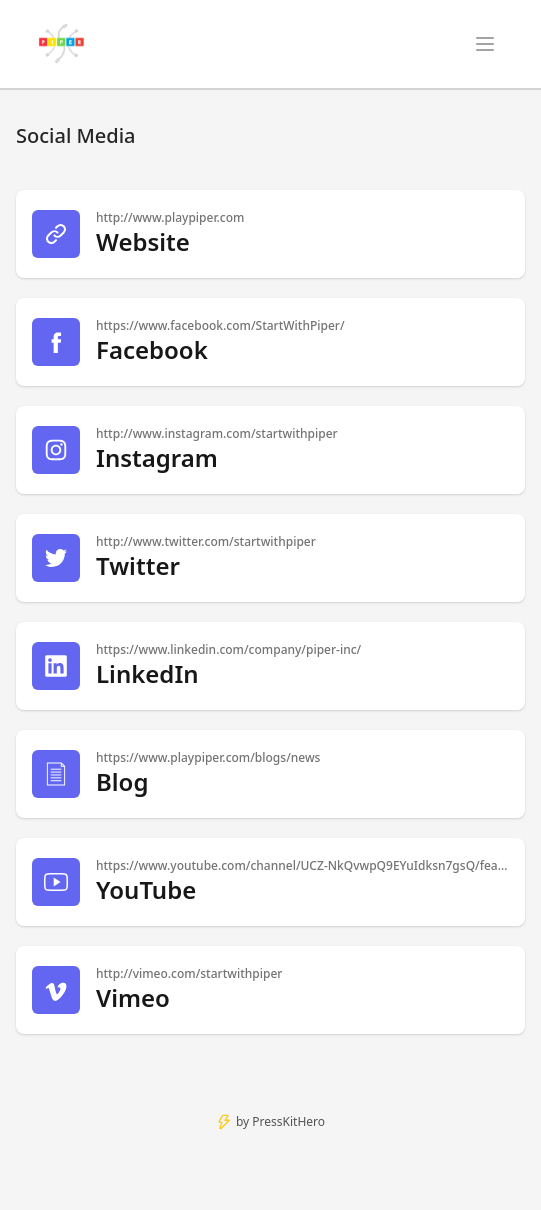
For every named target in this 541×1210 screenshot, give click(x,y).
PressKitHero (288, 1121)
